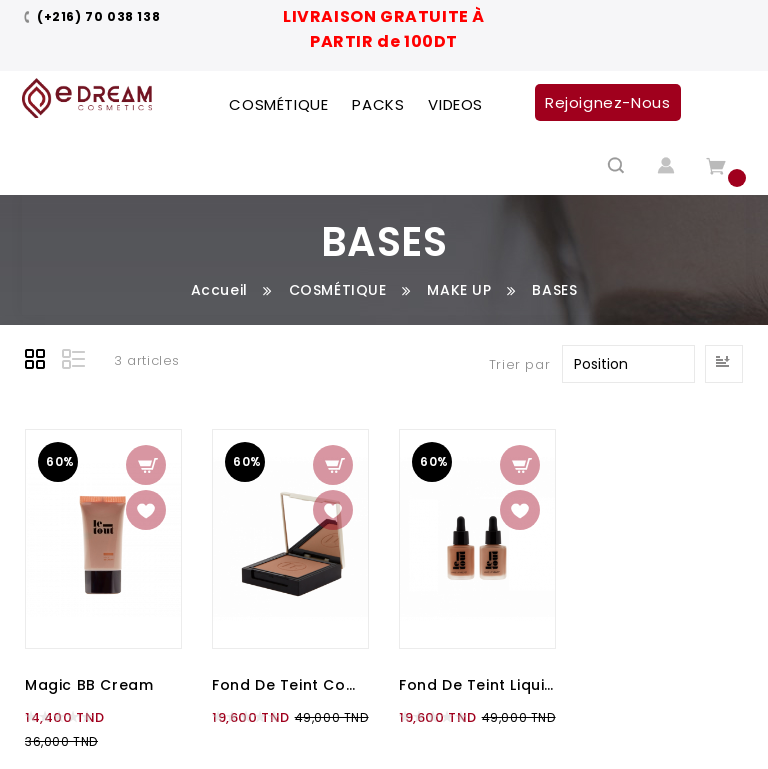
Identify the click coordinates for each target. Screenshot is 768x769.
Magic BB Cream (89, 685)
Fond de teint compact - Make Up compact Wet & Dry (290, 685)
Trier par (519, 364)
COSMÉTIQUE (338, 290)
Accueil (219, 290)
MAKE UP (459, 290)
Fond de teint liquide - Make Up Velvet (477, 685)
